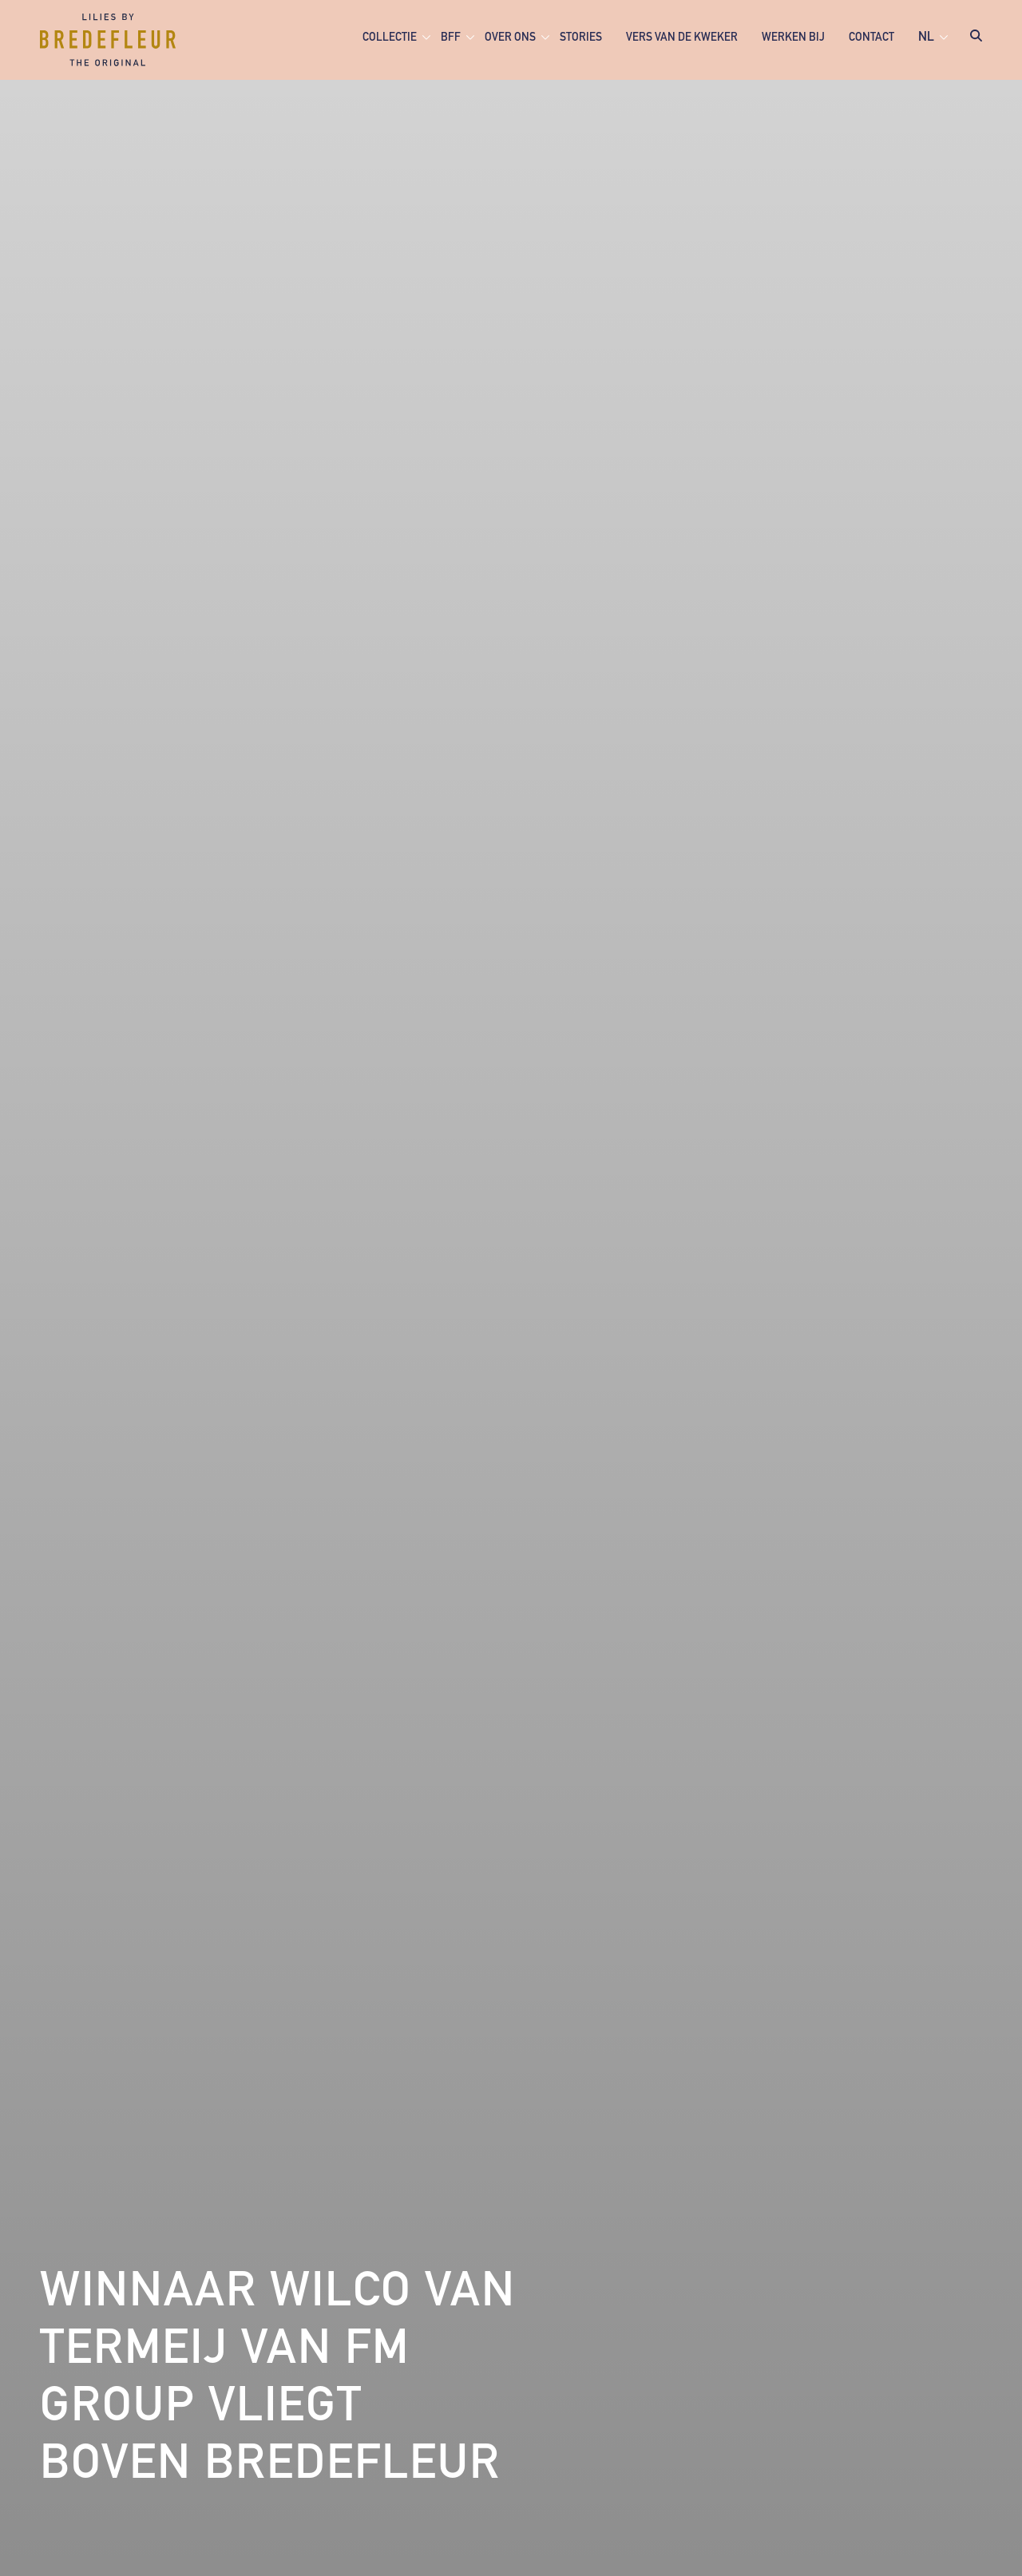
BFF (451, 38)
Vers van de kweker (682, 38)
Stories (581, 38)
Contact (871, 38)
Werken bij (793, 38)
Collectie (389, 38)
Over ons (510, 38)
